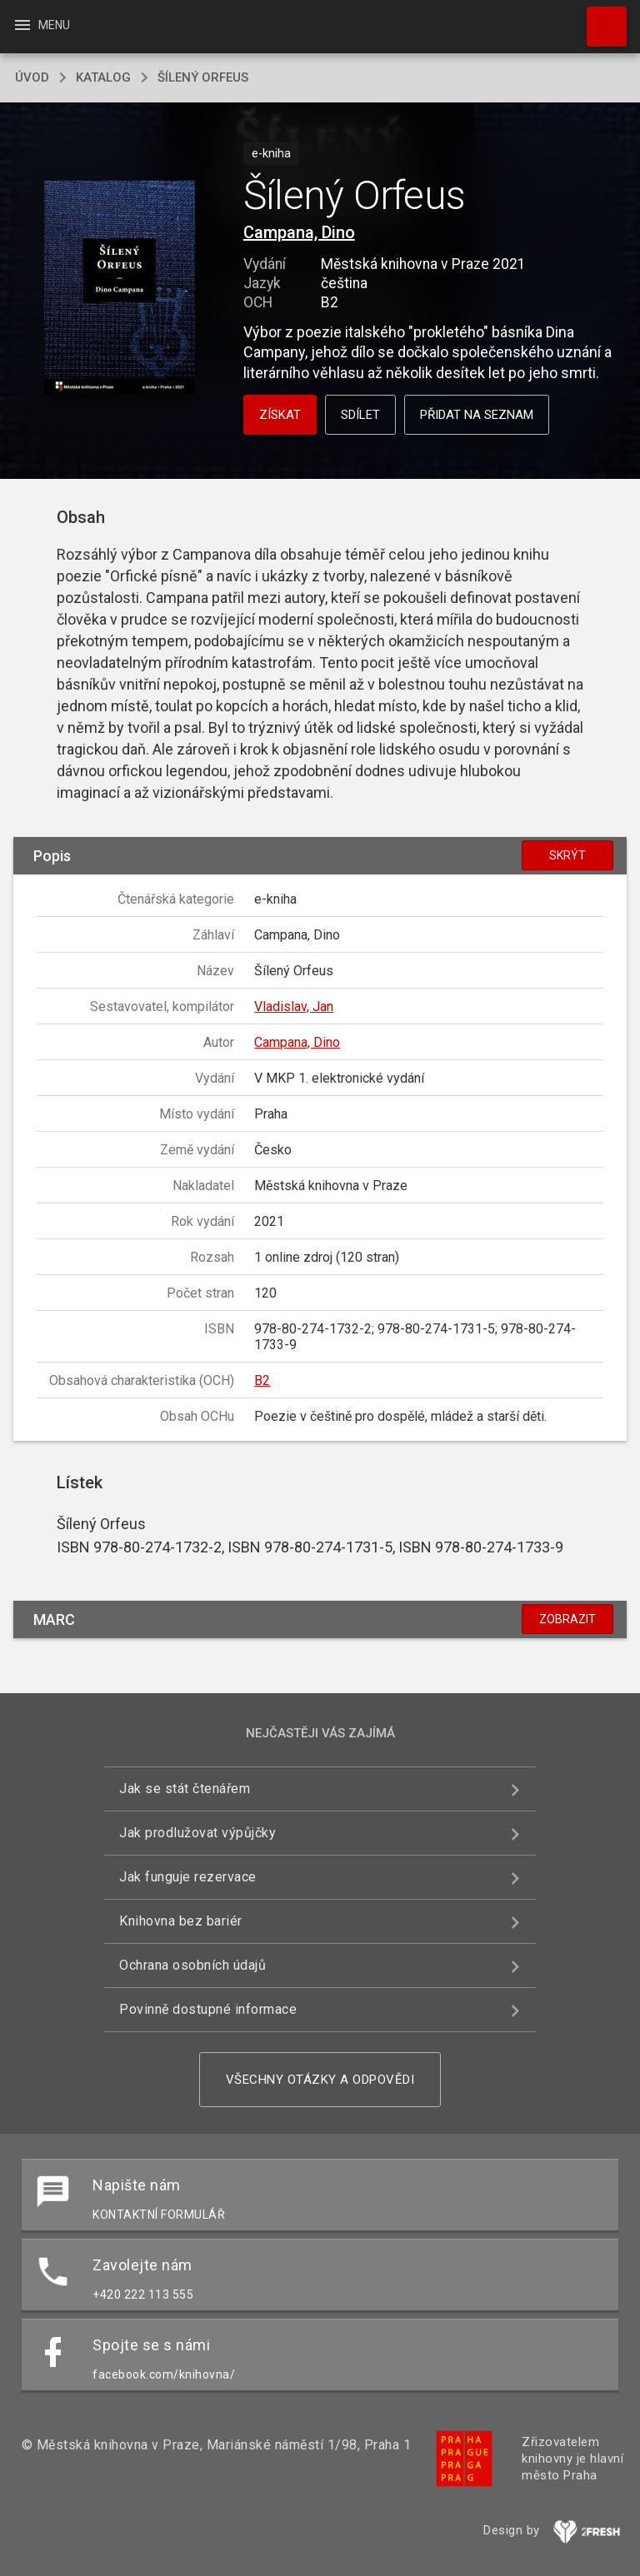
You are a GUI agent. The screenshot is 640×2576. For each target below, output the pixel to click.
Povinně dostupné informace (208, 2009)
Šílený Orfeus (203, 77)
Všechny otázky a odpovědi (320, 2079)
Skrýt (567, 855)
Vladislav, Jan (293, 1006)
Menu (41, 25)
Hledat (599, 18)
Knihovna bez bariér (180, 1921)
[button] (119, 288)
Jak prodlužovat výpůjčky (197, 1833)
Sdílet (360, 414)
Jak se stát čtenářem (184, 1788)
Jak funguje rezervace (188, 1877)
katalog (103, 77)
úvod (32, 77)
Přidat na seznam (476, 414)
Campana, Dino (299, 232)
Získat (280, 414)
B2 (262, 1380)
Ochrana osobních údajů (192, 1965)
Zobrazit (567, 1619)
